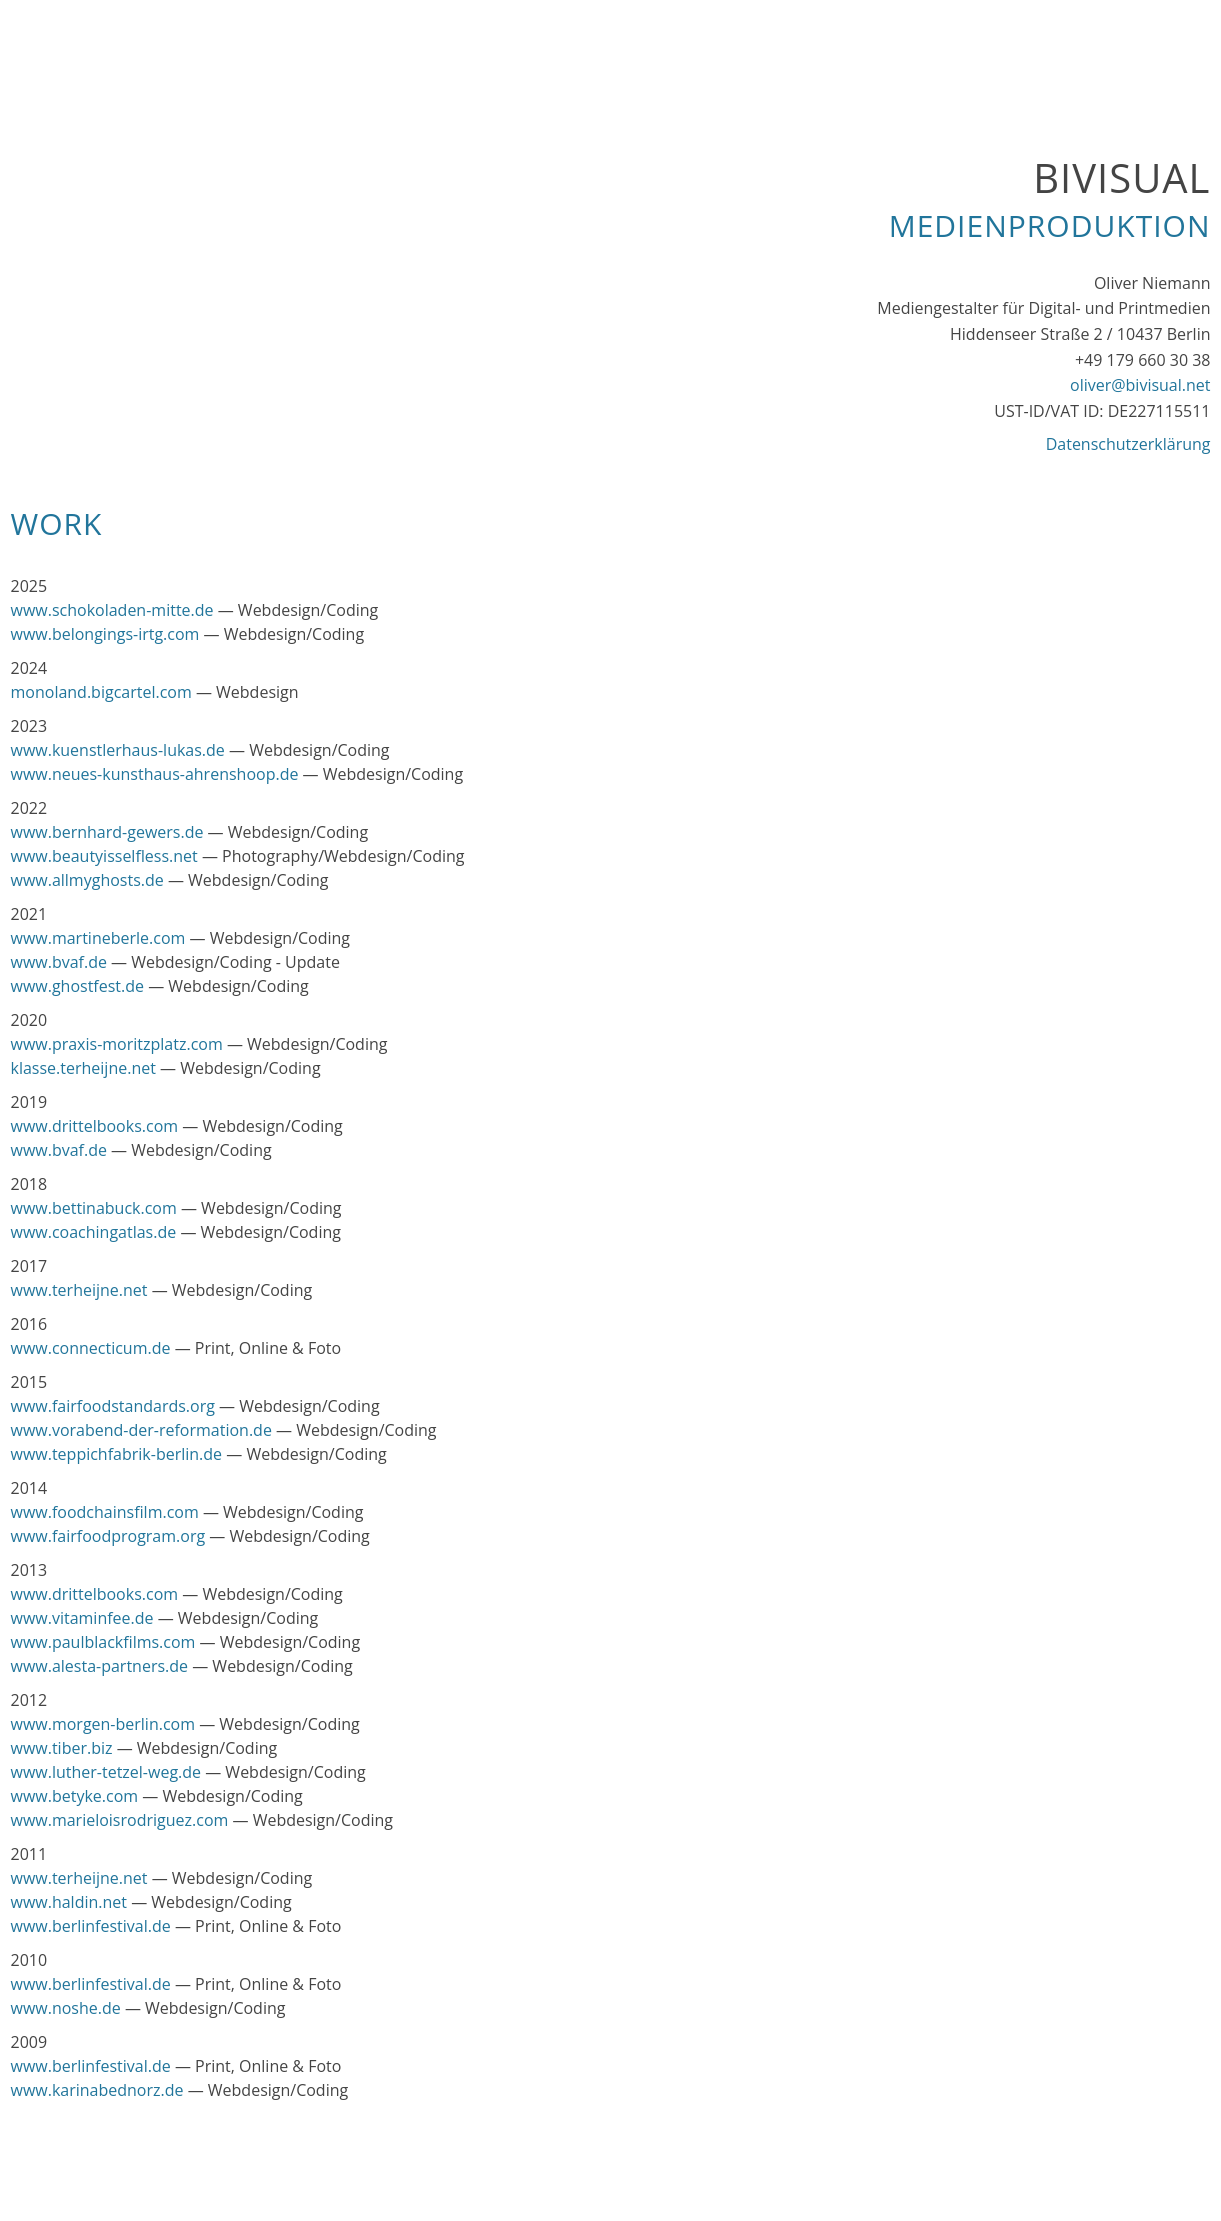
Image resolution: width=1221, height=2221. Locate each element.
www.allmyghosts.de (87, 880)
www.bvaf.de (59, 962)
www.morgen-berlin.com (103, 1724)
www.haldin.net (69, 1902)
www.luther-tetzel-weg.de (106, 1772)
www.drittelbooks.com (95, 1126)
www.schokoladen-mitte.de (112, 610)
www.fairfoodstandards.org (113, 1406)
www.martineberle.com (98, 938)
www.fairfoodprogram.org (108, 1536)
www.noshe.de (66, 2008)
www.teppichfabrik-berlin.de (117, 1454)
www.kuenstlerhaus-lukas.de (118, 750)
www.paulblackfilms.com (103, 1642)
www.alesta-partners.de (100, 1666)
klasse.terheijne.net (83, 1068)
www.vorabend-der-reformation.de (141, 1430)
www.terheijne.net (79, 1290)
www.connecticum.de (91, 1348)
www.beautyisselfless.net (104, 856)
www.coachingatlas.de (94, 1232)
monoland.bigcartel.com (101, 692)
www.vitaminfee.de (82, 1618)
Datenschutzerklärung (1128, 444)
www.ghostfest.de (78, 986)
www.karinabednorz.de (97, 2090)
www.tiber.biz (62, 1748)
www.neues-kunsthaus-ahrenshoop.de (155, 774)
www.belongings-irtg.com (105, 634)
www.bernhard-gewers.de (107, 832)
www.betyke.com (75, 1796)
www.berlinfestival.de (91, 1926)
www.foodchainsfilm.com (105, 1512)
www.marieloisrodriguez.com (120, 1820)
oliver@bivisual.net (1140, 385)
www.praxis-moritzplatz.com (117, 1044)
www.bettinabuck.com (94, 1208)
